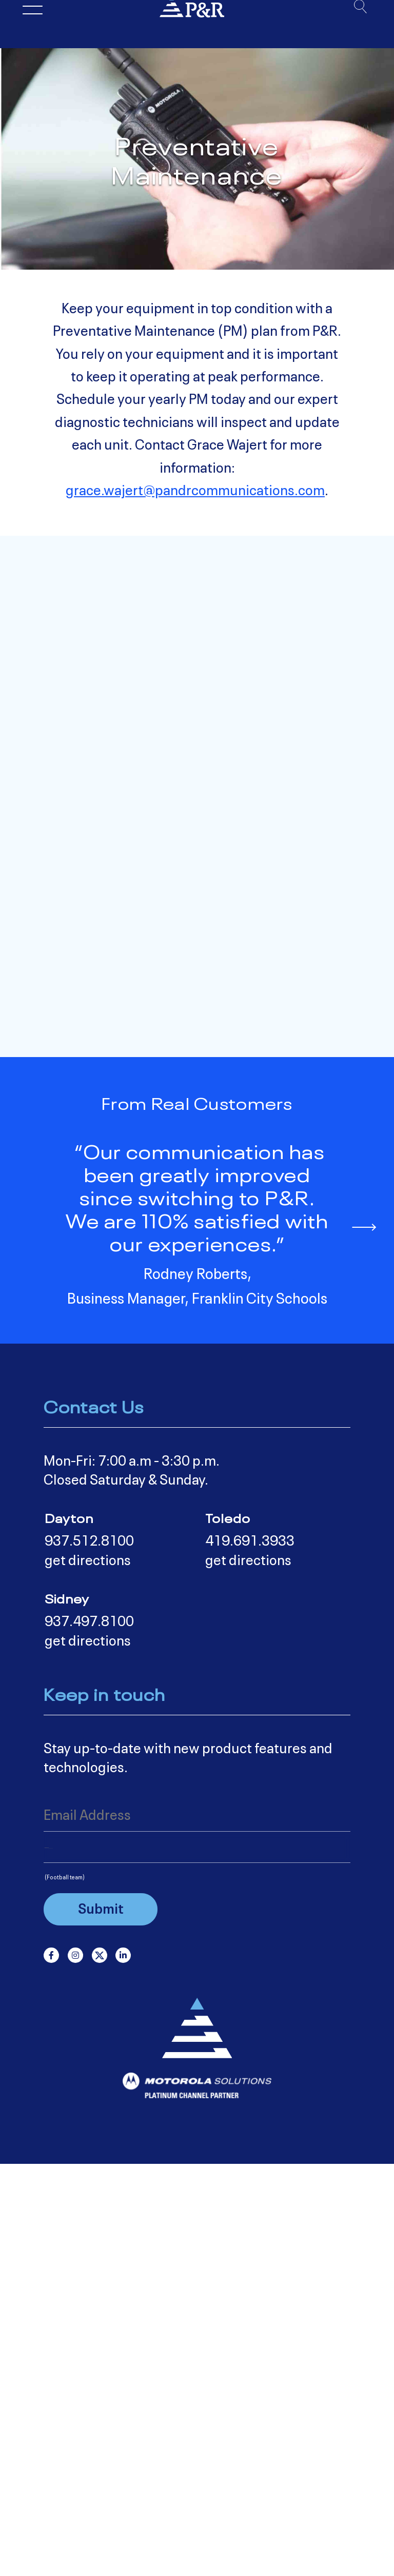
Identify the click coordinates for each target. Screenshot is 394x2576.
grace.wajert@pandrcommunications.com (195, 489)
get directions (88, 1973)
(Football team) (65, 2289)
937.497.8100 (89, 2034)
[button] (363, 1638)
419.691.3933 (249, 1953)
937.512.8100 (89, 1953)
